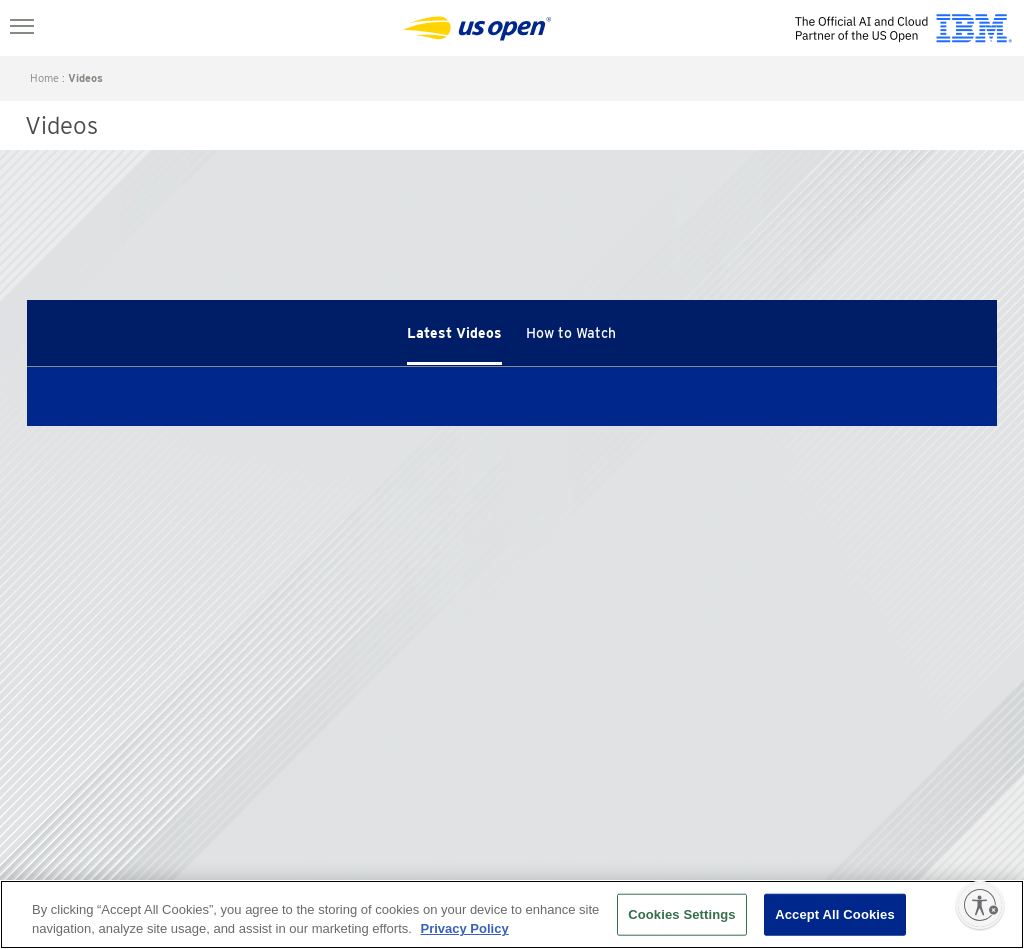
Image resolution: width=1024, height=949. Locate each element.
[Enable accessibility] (980, 905)
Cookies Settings (682, 914)
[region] (512, 914)
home (44, 78)
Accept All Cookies (835, 914)
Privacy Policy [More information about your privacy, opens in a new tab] (464, 928)
